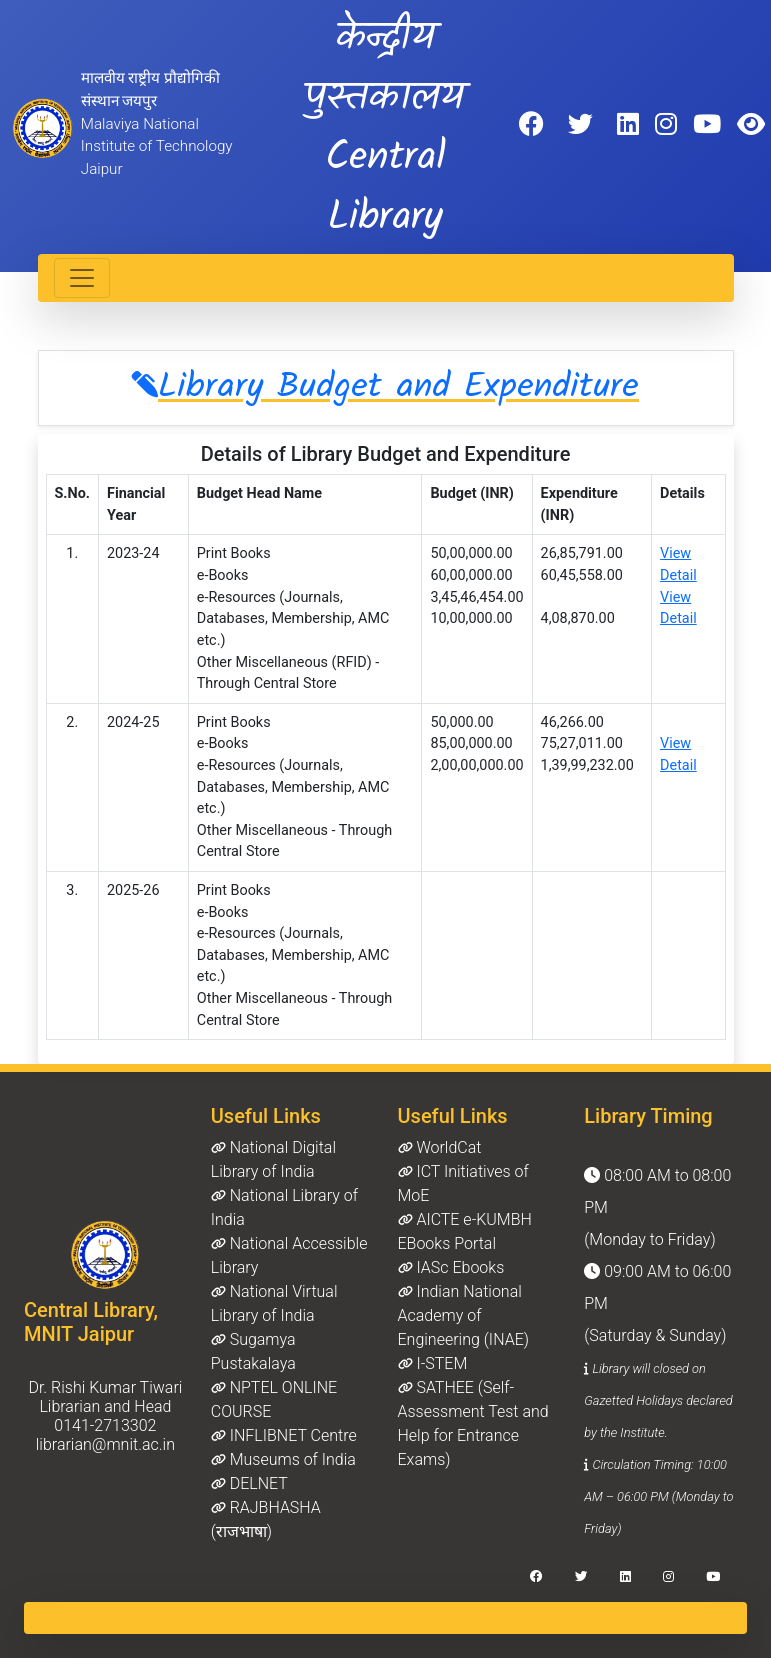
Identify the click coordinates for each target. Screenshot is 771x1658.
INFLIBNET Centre (284, 1435)
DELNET (249, 1483)
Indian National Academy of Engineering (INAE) (463, 1315)
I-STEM (433, 1363)
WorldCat (440, 1147)
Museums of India (283, 1459)
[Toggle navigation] (82, 278)
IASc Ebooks (451, 1267)
